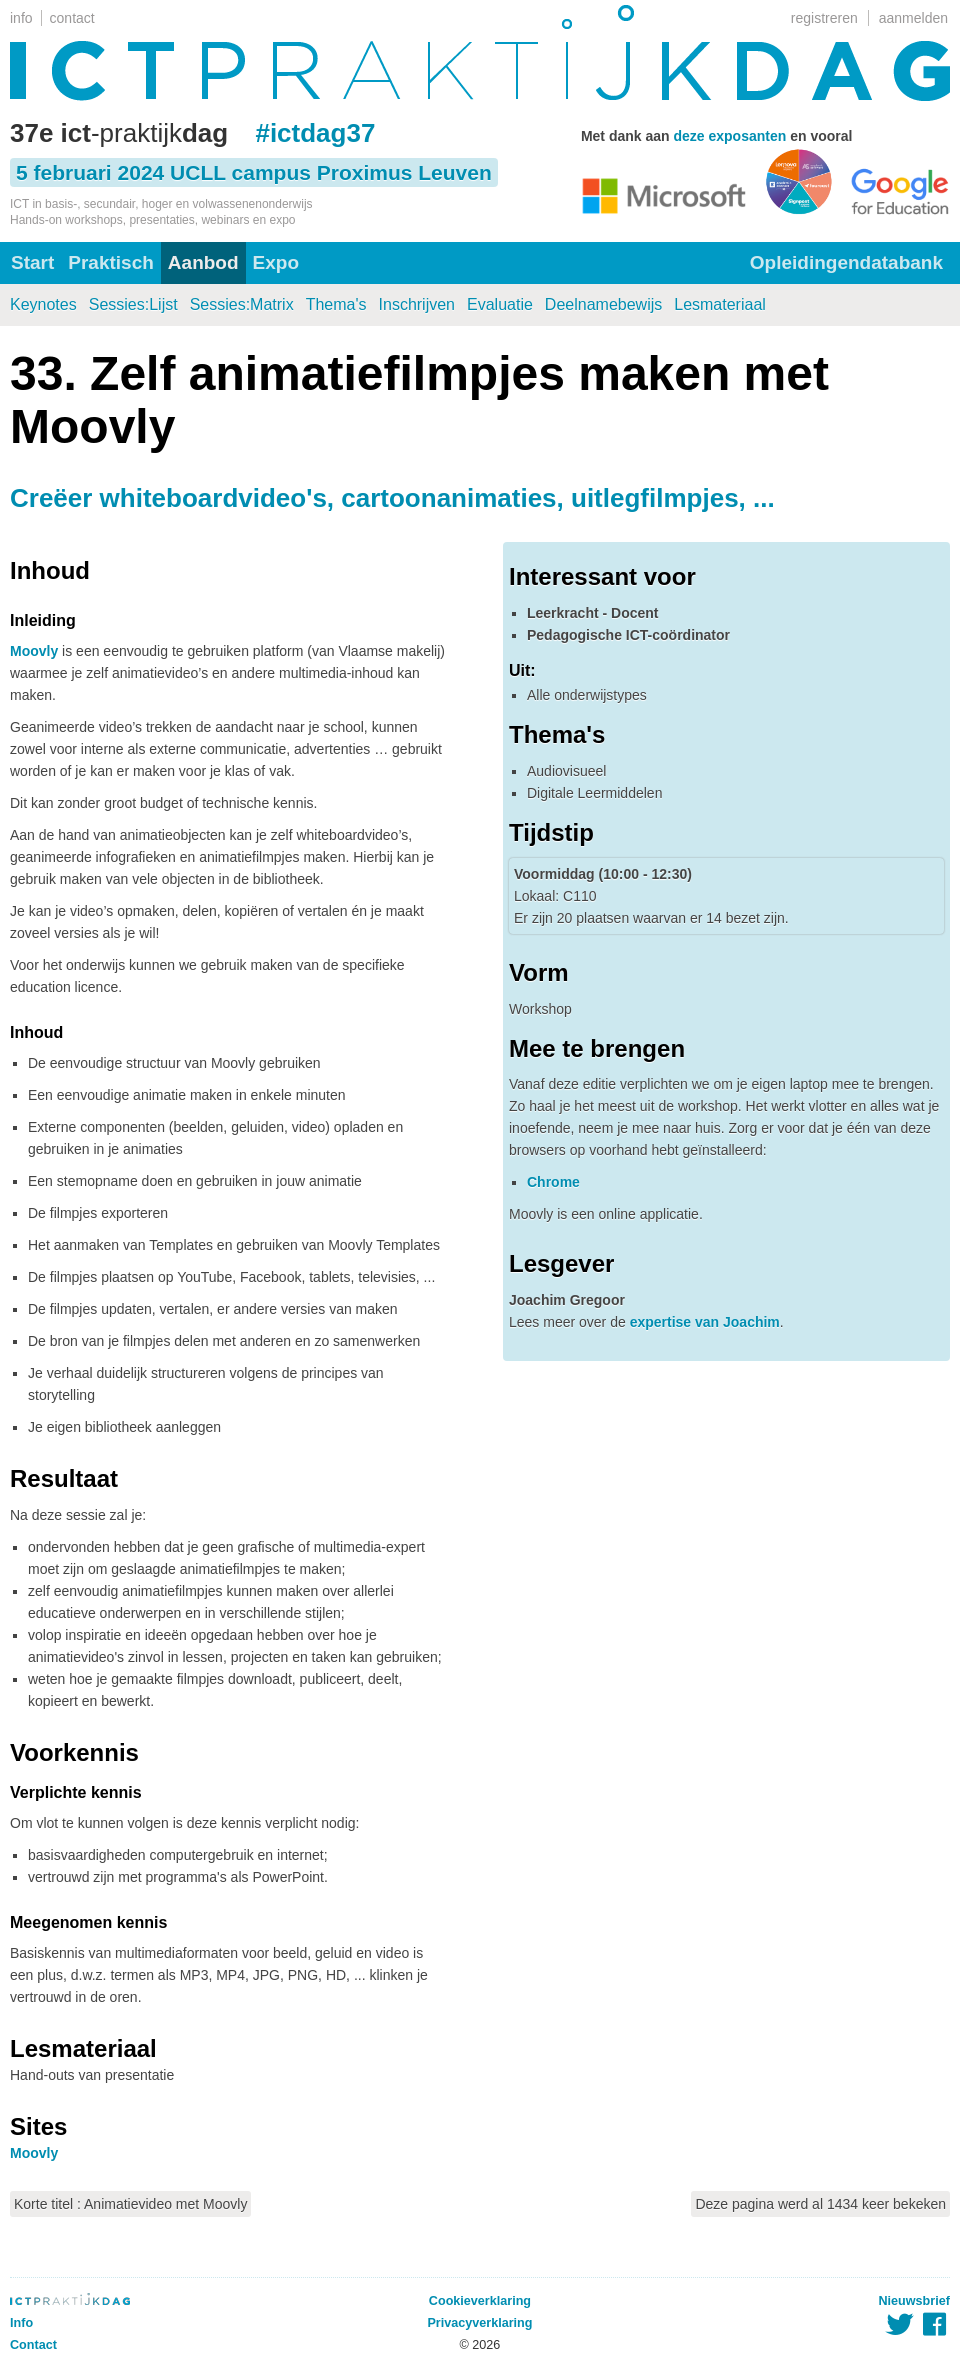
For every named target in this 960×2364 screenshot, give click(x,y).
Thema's (336, 304)
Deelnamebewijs (603, 304)
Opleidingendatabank (846, 262)
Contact (33, 2345)
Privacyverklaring (479, 2323)
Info (21, 2323)
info (21, 18)
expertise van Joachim (705, 1322)
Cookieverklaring (480, 2301)
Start (32, 262)
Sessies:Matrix (242, 304)
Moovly (34, 651)
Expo (276, 262)
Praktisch (111, 262)
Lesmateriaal (720, 304)
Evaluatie (500, 304)
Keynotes (43, 304)
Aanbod (203, 262)
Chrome (553, 1182)
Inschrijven (417, 304)
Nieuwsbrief (914, 2301)
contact (72, 18)
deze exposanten (729, 136)
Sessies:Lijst (133, 304)
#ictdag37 (315, 133)
